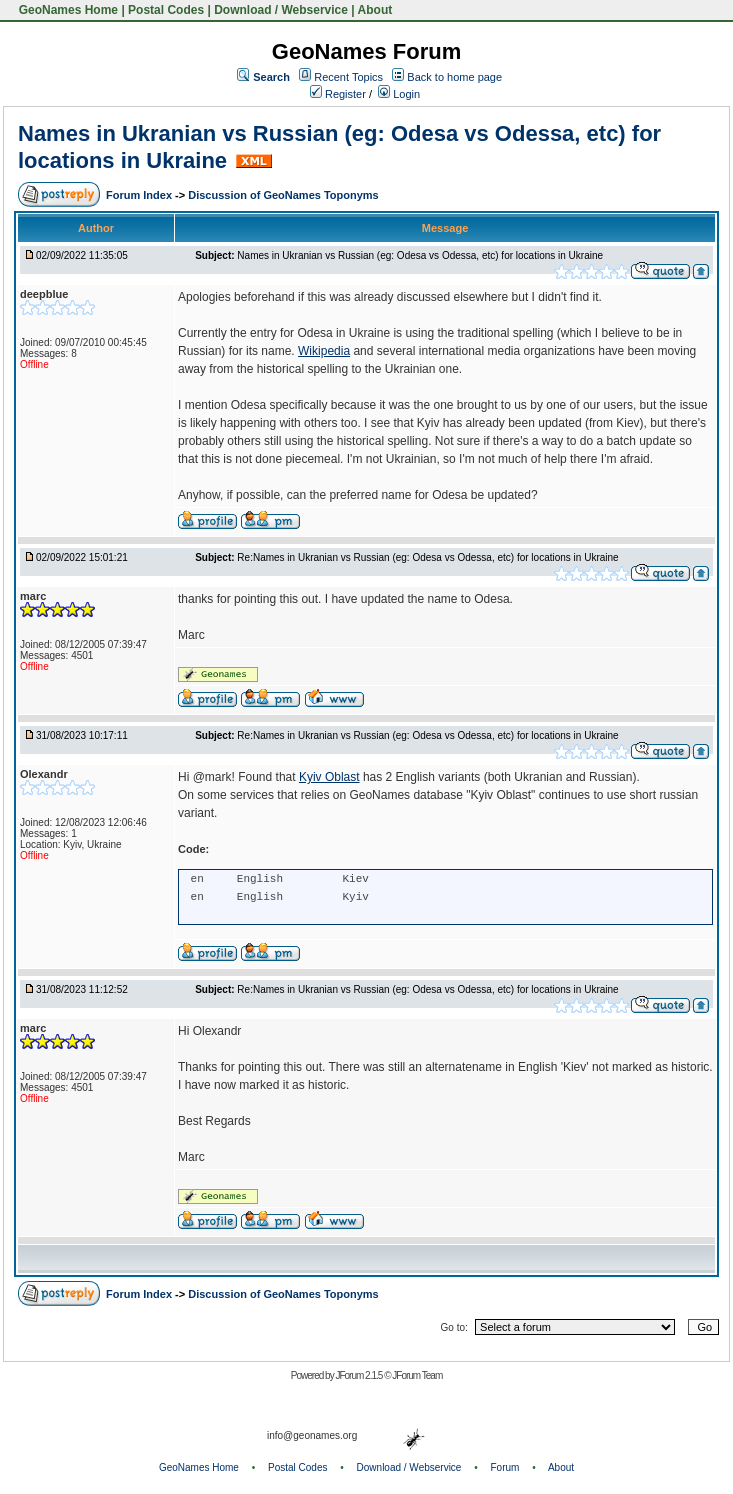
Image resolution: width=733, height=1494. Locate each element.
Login (399, 94)
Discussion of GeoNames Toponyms (283, 195)
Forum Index (140, 195)
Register (338, 94)
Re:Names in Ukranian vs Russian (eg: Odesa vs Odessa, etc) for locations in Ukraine (427, 557)
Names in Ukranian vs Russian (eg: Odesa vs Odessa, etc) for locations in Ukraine (420, 255)
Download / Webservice (281, 10)
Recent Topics (348, 77)
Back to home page (454, 77)
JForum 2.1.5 (359, 1375)
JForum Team (417, 1375)
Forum (505, 1467)
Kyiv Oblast (329, 777)
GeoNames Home (66, 10)
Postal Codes (166, 10)
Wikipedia (324, 351)
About (375, 10)
